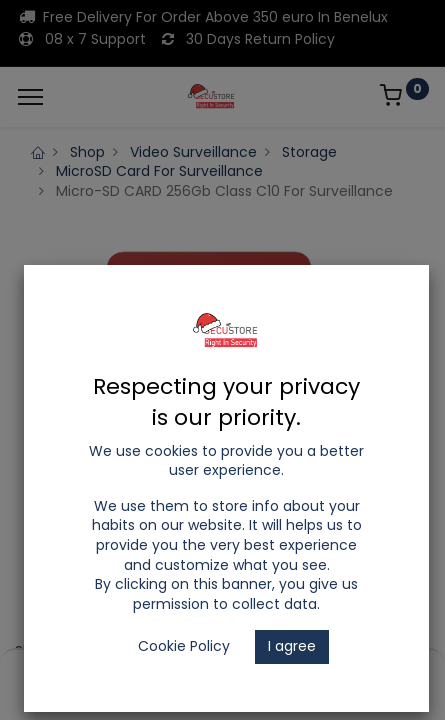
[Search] (144, 671)
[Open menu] (223, 676)
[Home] (66, 671)
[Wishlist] (301, 671)
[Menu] (30, 97)
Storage (309, 152)
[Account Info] (379, 671)
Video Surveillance (193, 152)
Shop (87, 152)
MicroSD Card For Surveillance (159, 171)
